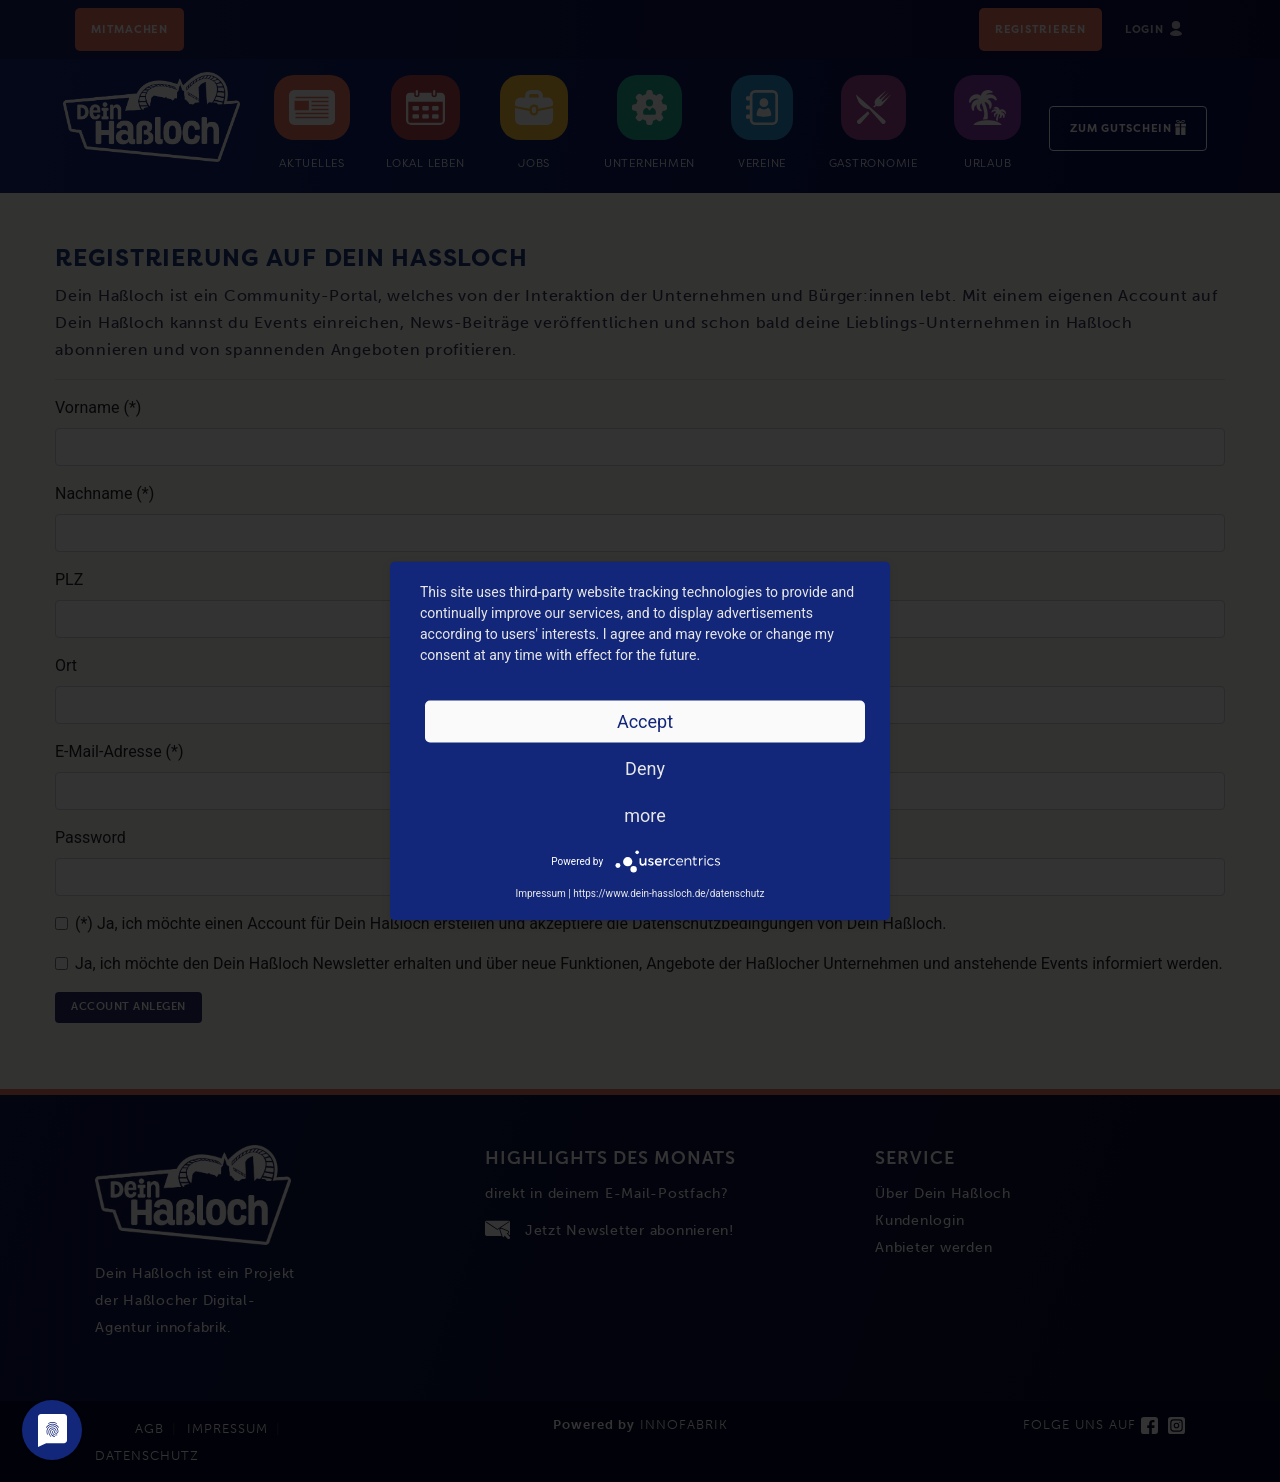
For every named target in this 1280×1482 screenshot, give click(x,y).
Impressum (540, 893)
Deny (645, 768)
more (645, 815)
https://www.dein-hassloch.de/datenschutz (668, 893)
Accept (645, 721)
